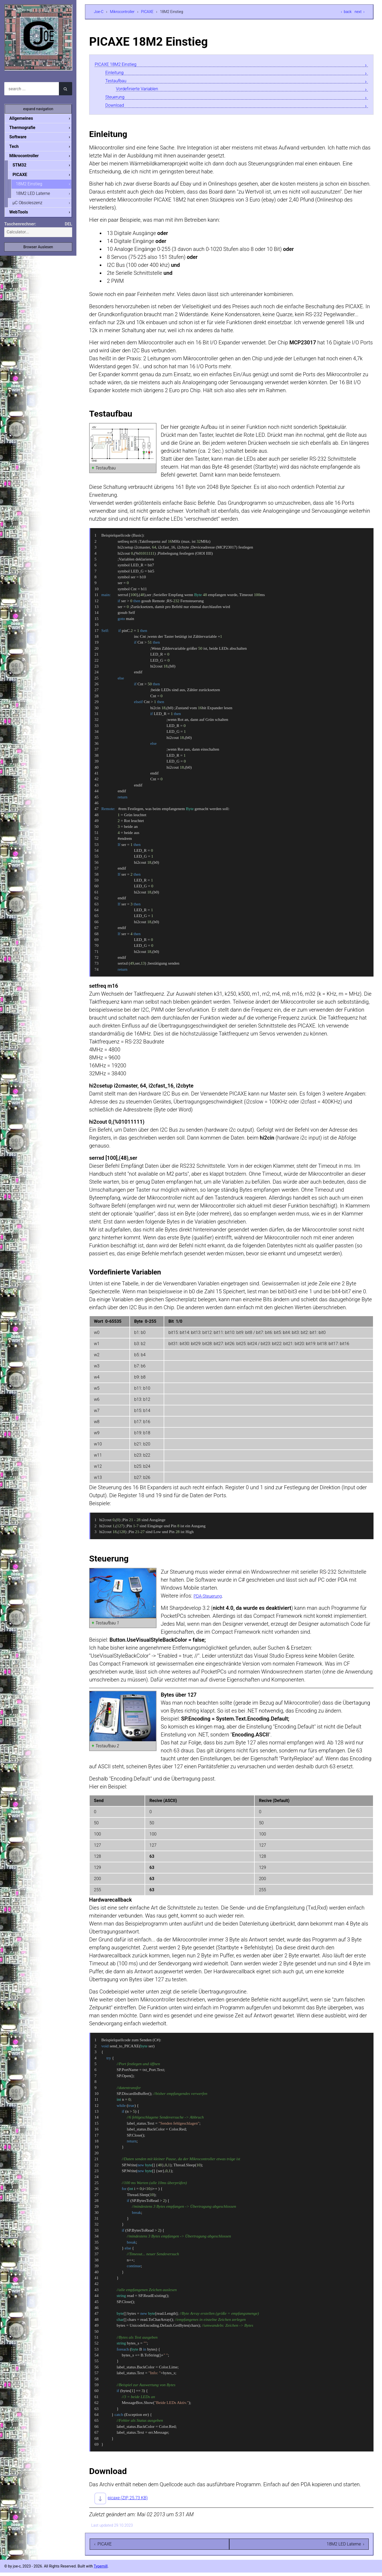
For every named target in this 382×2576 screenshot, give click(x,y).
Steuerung (117, 99)
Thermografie (27, 127)
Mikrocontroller (122, 12)
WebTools (23, 214)
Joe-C (98, 12)
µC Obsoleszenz (31, 205)
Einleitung (116, 73)
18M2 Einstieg (33, 185)
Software (22, 137)
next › (359, 12)
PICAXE (147, 12)
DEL (68, 226)
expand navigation (38, 109)
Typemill (100, 2570)
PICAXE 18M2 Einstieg (121, 64)
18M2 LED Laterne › (345, 2547)
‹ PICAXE (103, 2547)
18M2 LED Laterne (37, 195)
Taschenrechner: (20, 226)
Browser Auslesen (38, 250)
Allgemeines (25, 118)
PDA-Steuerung (211, 1599)
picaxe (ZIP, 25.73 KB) (133, 2501)
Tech (18, 147)
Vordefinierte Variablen (142, 90)
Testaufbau (118, 82)
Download (117, 108)
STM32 (24, 166)
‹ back (346, 12)
